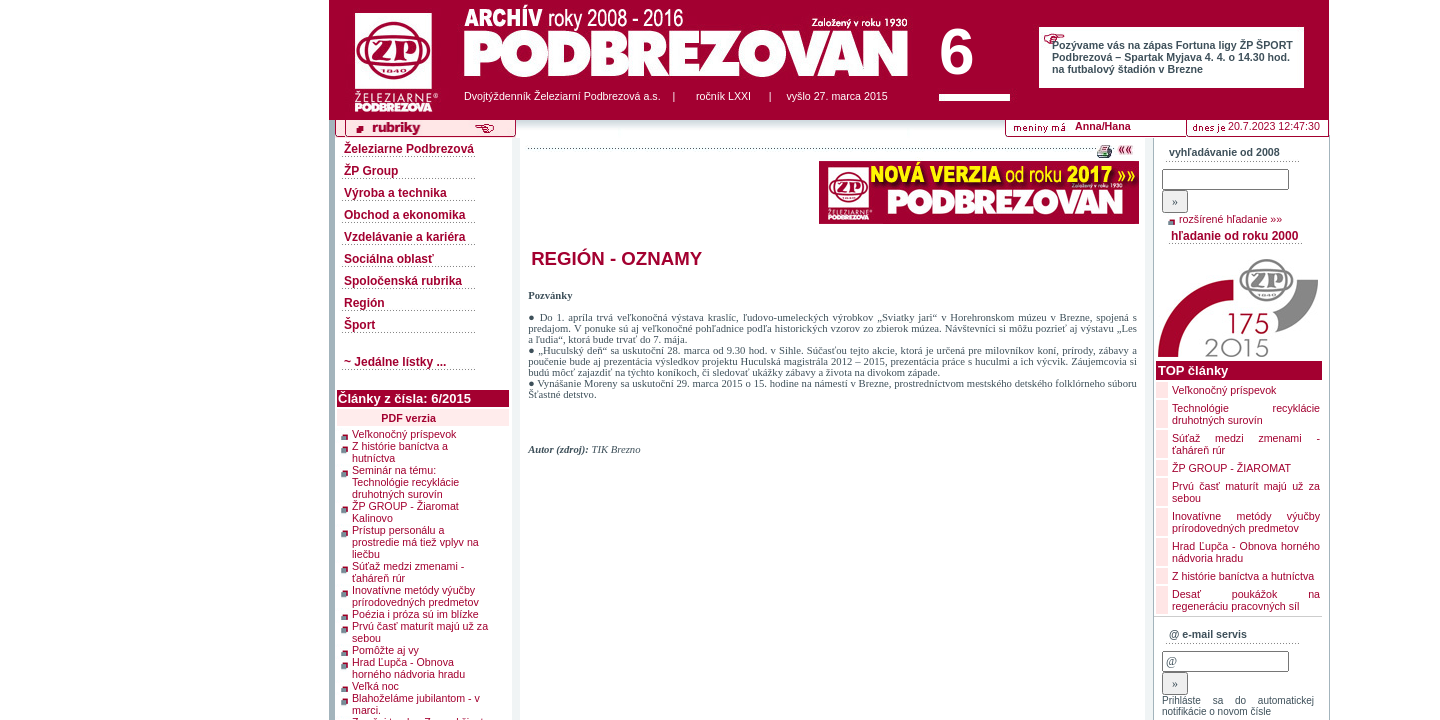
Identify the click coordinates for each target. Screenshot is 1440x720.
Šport (359, 325)
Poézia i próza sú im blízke (415, 613)
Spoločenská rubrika (403, 281)
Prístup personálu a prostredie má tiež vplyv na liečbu (415, 541)
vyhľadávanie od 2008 (1224, 152)
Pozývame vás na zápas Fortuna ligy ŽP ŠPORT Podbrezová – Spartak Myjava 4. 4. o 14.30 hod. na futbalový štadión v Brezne (1172, 57)
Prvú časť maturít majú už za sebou (420, 631)
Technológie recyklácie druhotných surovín (1246, 414)
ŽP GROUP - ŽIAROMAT (1231, 468)
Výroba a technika (395, 193)
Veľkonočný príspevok (404, 433)
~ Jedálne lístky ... (395, 362)
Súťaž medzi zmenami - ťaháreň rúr (408, 571)
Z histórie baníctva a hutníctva (400, 451)
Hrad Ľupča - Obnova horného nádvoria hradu (408, 667)
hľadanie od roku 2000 (1234, 236)
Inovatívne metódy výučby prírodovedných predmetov (415, 595)
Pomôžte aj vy (385, 649)
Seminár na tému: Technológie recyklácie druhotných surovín (405, 481)
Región (364, 303)
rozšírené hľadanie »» (1230, 219)
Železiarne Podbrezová (409, 149)
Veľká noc (375, 685)
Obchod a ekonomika (404, 215)
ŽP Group (371, 171)
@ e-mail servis (1208, 634)
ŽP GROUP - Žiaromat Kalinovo (405, 511)
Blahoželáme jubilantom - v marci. (416, 703)
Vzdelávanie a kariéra (404, 237)
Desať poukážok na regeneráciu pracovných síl (1246, 600)
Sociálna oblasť (389, 259)
